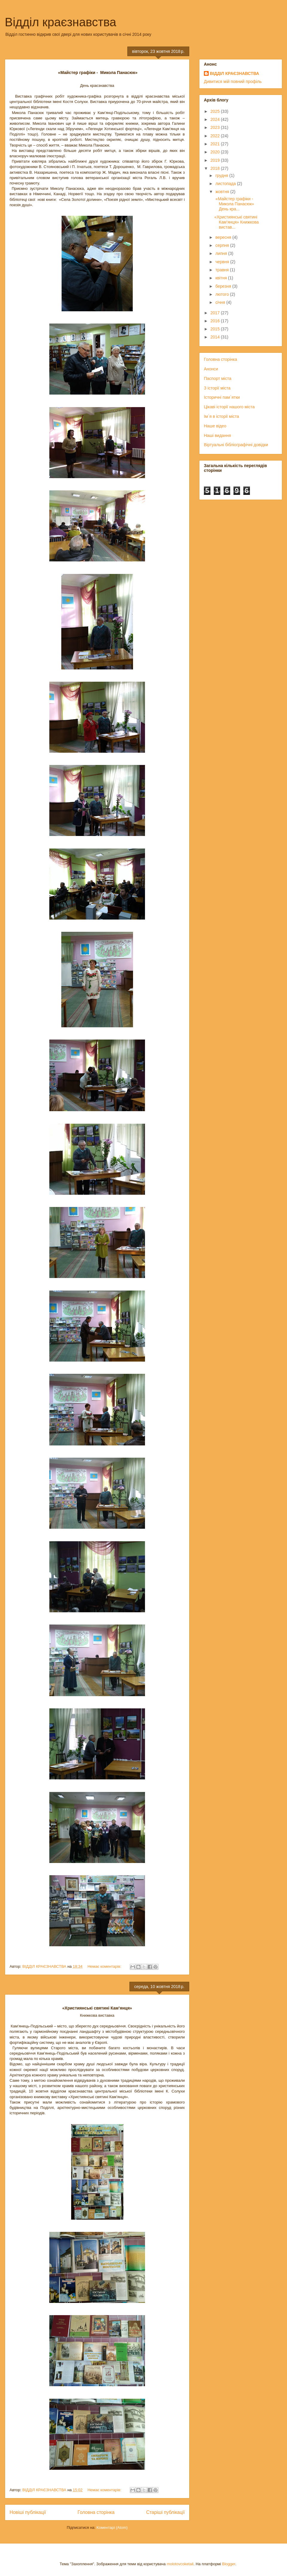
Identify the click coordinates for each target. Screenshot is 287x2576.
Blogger (228, 2564)
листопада (226, 183)
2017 (215, 312)
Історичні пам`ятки (222, 397)
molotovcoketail (180, 2564)
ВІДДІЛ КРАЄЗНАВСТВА (234, 73)
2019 (215, 160)
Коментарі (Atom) (112, 2527)
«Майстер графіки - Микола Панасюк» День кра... (234, 203)
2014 (215, 337)
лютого (222, 294)
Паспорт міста (217, 378)
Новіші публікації (28, 2512)
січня (220, 302)
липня (221, 253)
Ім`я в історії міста (221, 416)
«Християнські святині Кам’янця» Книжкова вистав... (236, 222)
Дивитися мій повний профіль (233, 81)
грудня (222, 175)
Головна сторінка (96, 2512)
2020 (215, 152)
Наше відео (215, 426)
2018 (215, 168)
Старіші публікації (165, 2512)
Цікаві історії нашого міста (229, 406)
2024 (215, 119)
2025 (215, 111)
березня (223, 286)
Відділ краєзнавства (60, 22)
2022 (215, 135)
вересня (223, 237)
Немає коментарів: (105, 1966)
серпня (222, 245)
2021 (215, 143)
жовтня (222, 191)
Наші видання (217, 435)
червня (222, 261)
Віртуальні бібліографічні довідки (236, 444)
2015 (215, 329)
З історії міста (217, 388)
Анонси (211, 369)
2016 (215, 320)
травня (222, 269)
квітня (221, 277)
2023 (215, 127)
